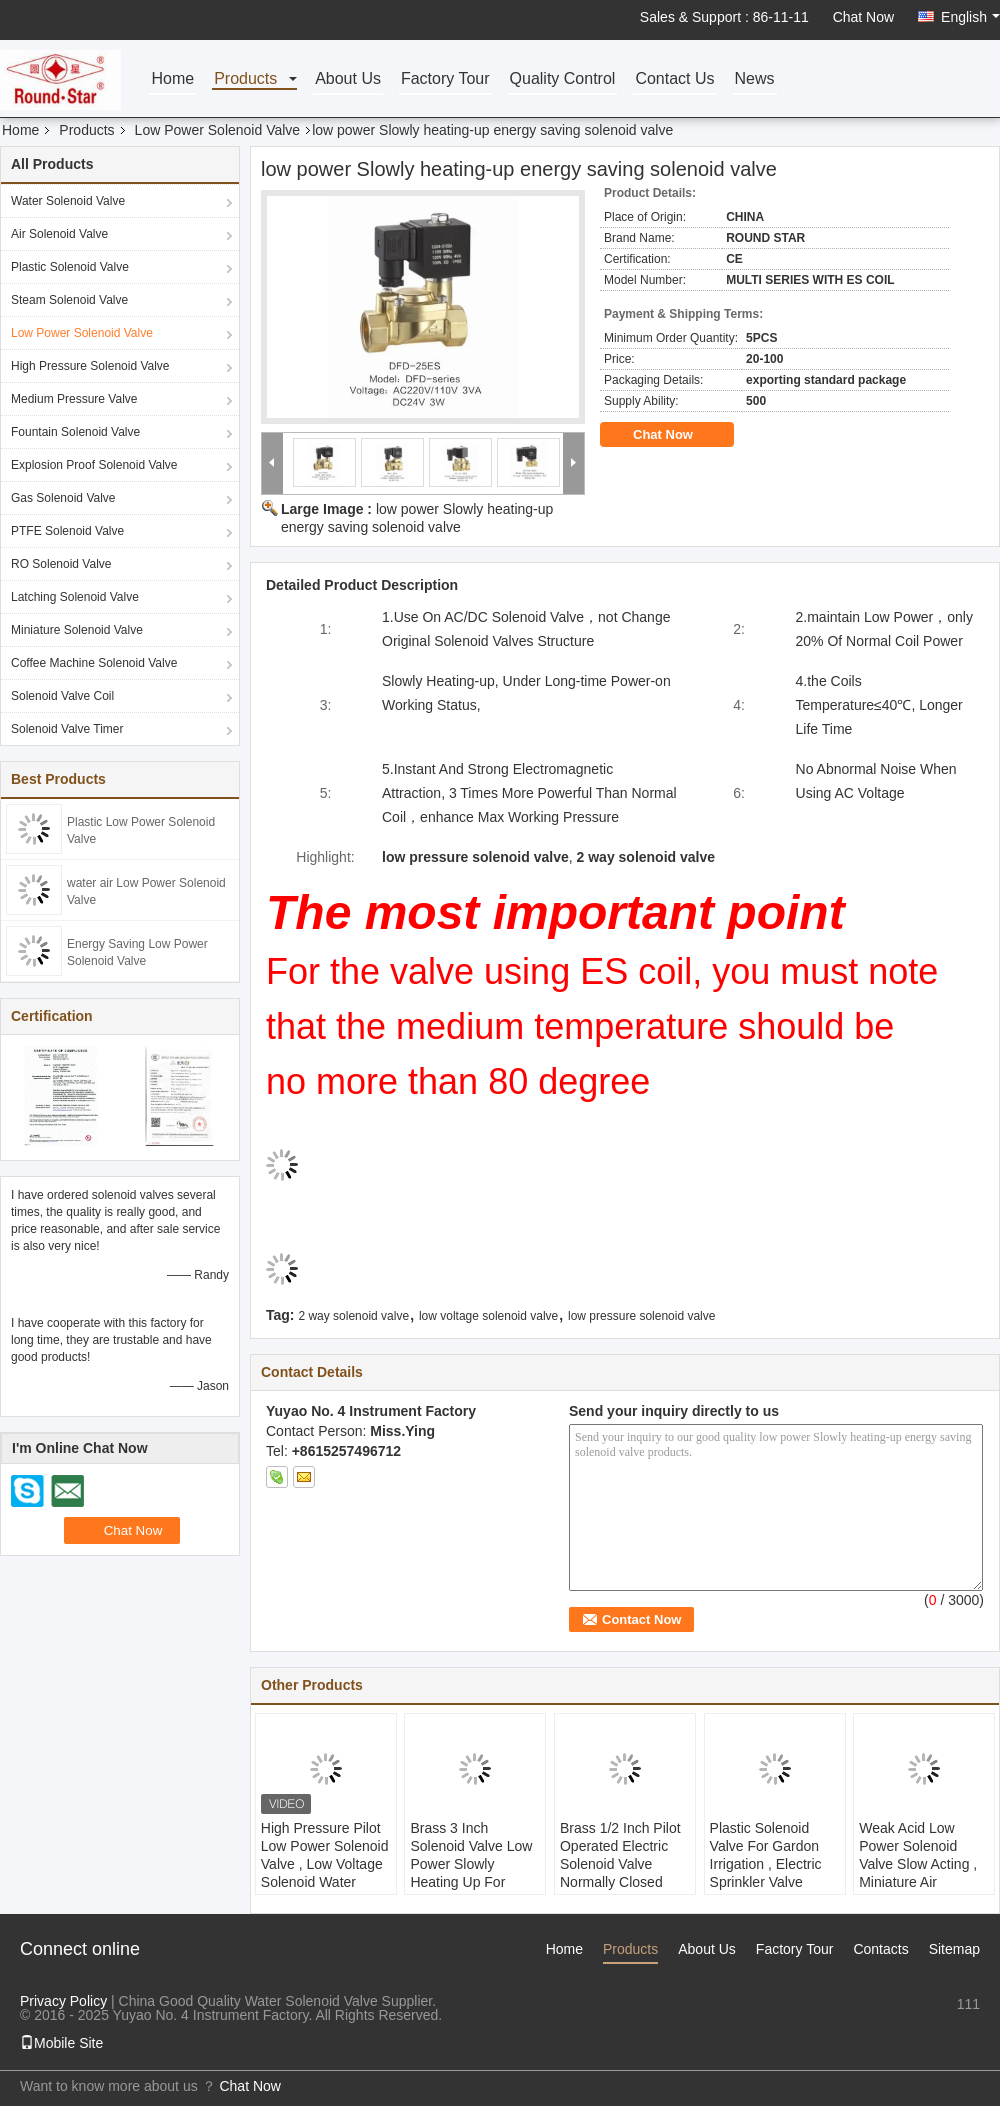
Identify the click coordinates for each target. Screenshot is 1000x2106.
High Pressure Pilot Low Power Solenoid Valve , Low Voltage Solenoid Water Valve (325, 1864)
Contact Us (674, 79)
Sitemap (954, 1949)
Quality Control (563, 79)
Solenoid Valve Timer (67, 729)
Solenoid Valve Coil (62, 696)
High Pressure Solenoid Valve (90, 366)
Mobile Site (61, 2043)
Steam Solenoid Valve (69, 300)
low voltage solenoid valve (488, 1316)
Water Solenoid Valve (68, 201)
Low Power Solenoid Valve (218, 130)
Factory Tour (445, 79)
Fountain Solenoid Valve (75, 432)
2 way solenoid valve (353, 1316)
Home (172, 79)
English (970, 17)
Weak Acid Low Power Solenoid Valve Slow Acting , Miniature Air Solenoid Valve (918, 1864)
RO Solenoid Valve (61, 564)
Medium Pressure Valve (74, 399)
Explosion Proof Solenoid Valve (94, 465)
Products (245, 79)
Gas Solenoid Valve (63, 498)
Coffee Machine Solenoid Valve (94, 663)
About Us (348, 79)
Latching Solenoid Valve (75, 597)
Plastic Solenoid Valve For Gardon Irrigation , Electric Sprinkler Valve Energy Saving (766, 1864)
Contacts (880, 1949)
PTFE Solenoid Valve (67, 531)
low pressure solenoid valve (641, 1316)
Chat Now (863, 17)
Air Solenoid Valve (59, 234)
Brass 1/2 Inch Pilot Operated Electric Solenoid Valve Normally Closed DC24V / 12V (620, 1864)
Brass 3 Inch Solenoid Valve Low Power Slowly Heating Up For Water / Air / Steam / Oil (472, 1873)
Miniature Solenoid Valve (77, 630)
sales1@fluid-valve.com (906, 2024)
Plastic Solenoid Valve (70, 267)
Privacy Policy (63, 2001)
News (755, 79)
